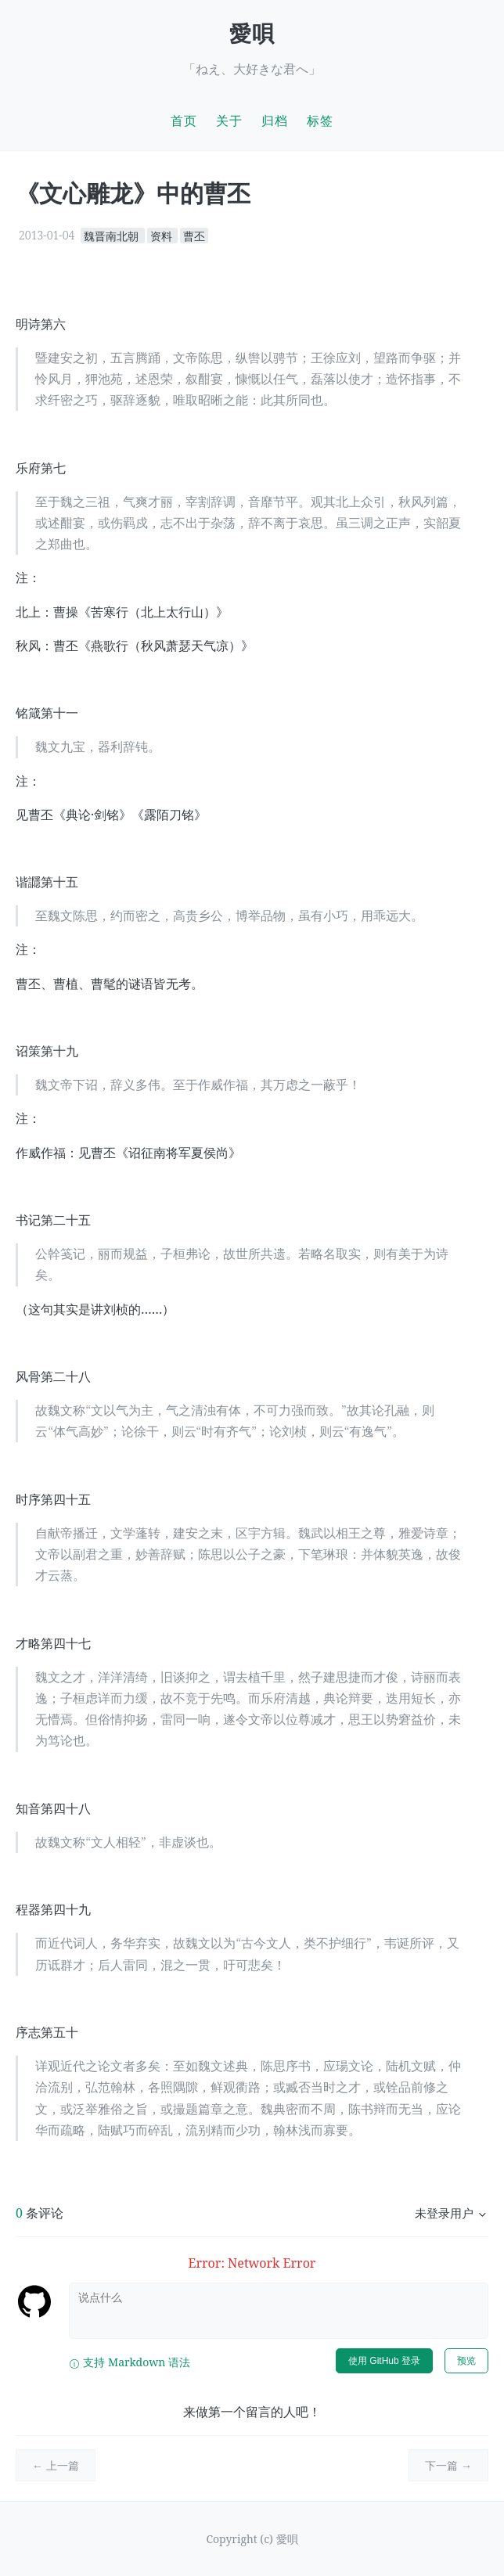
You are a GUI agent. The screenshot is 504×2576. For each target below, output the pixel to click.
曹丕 (194, 235)
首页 (184, 120)
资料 (162, 235)
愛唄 (252, 33)
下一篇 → (448, 2465)
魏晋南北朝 (113, 235)
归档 (274, 120)
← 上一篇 (55, 2465)
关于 (229, 120)
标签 (320, 120)
